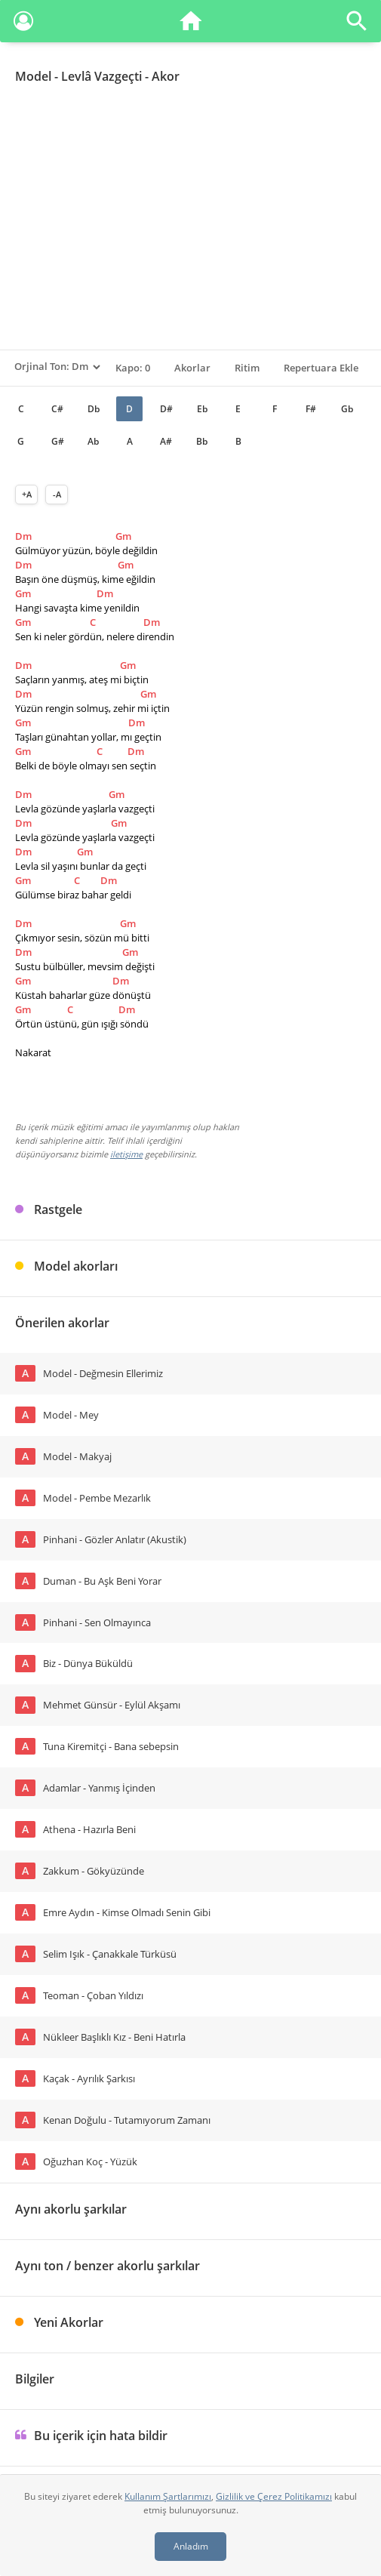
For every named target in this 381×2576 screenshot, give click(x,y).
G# (57, 441)
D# (166, 408)
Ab (93, 441)
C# (57, 408)
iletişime (126, 1154)
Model (33, 76)
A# (166, 441)
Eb (202, 408)
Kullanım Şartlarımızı (167, 2496)
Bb (201, 441)
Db (94, 408)
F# (311, 408)
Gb (347, 408)
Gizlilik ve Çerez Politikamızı (274, 2496)
